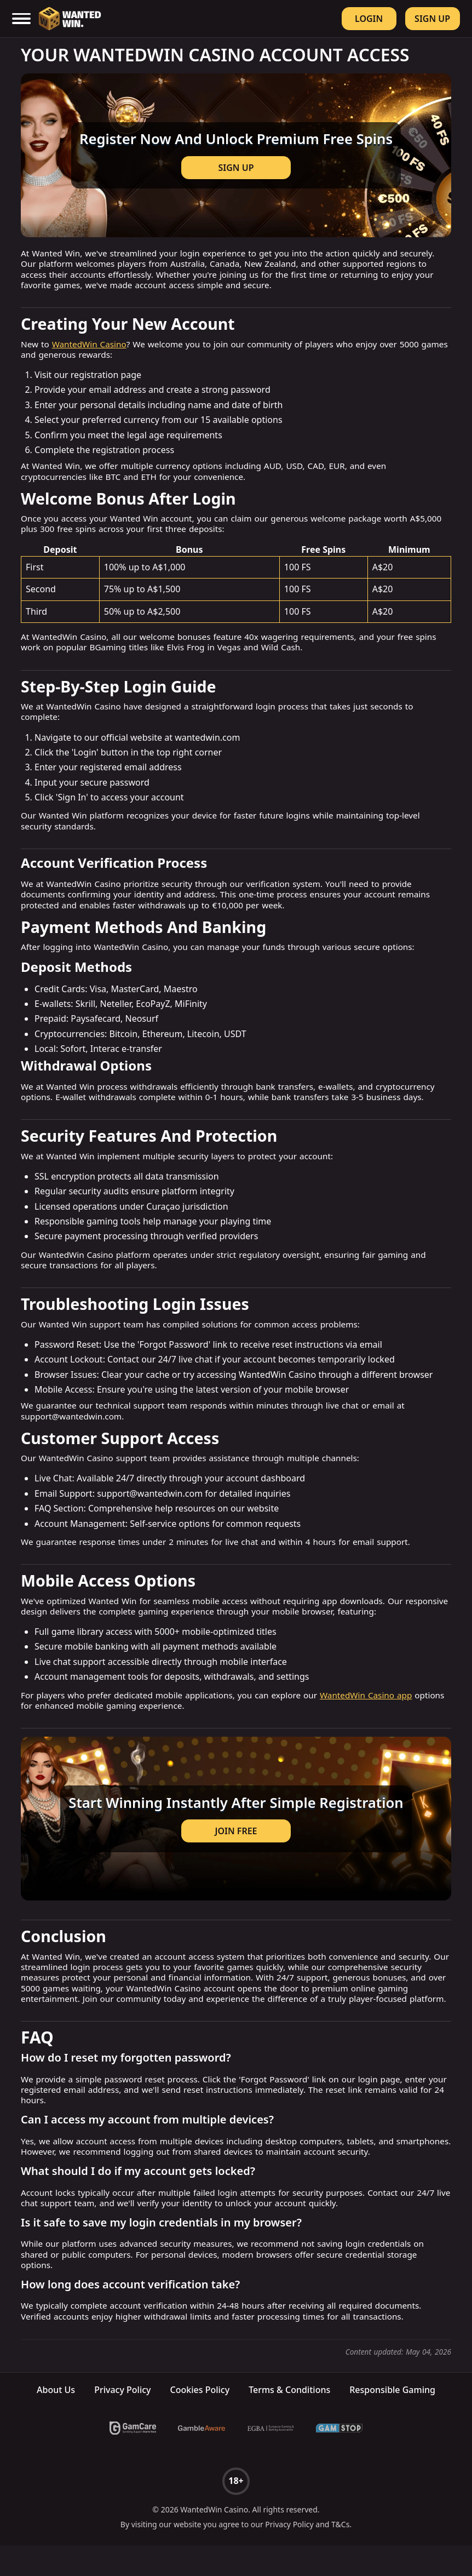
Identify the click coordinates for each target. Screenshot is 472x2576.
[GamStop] (339, 2458)
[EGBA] (270, 2458)
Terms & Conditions (289, 2420)
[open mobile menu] (21, 19)
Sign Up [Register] (432, 19)
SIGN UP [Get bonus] (236, 175)
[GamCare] (133, 2458)
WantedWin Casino (89, 359)
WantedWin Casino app (366, 1710)
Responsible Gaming (392, 2420)
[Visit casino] (236, 163)
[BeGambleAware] (201, 2458)
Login (369, 19)
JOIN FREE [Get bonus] (236, 1854)
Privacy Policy (122, 2420)
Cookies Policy (200, 2420)
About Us (56, 2420)
